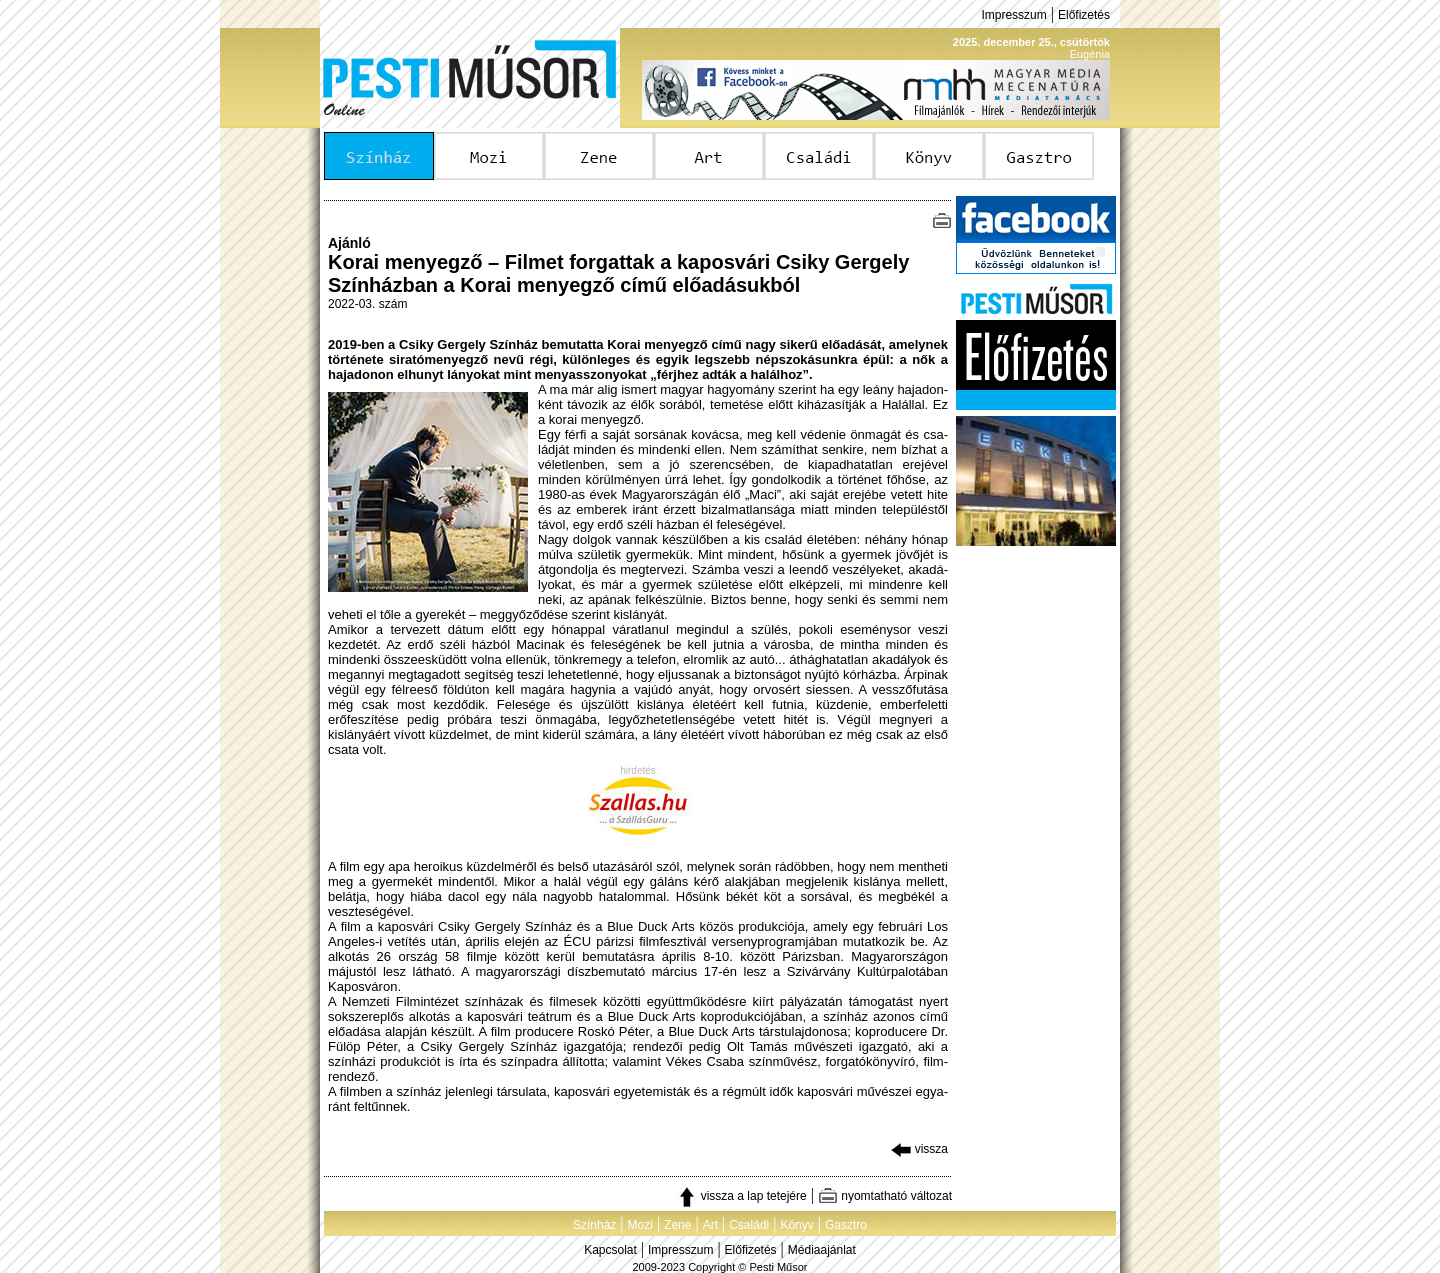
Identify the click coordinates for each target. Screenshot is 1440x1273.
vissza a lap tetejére (741, 1196)
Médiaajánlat (822, 1250)
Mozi (640, 1225)
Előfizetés (1084, 15)
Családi (749, 1225)
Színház (594, 1225)
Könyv (796, 1225)
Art (710, 1225)
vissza (919, 1149)
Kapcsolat (610, 1250)
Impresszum (1013, 15)
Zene (677, 1225)
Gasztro (846, 1225)
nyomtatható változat (885, 1196)
